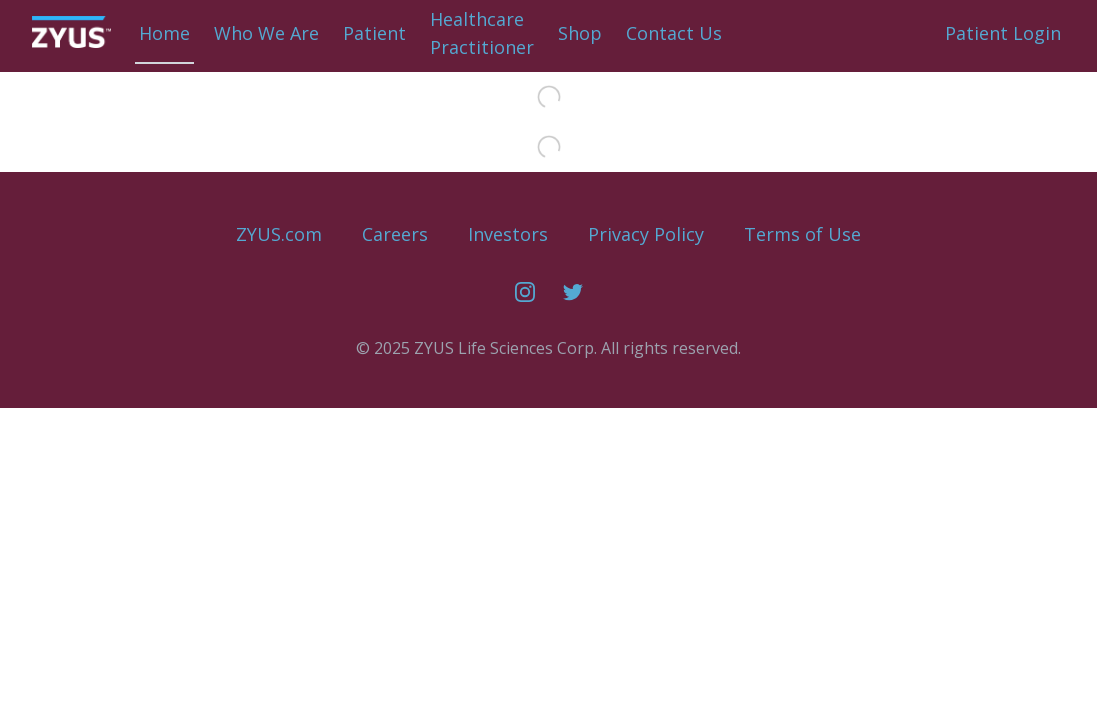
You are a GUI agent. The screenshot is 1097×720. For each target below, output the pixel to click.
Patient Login (1003, 33)
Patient (374, 33)
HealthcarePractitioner (482, 33)
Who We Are (266, 33)
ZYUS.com (279, 234)
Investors (508, 234)
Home (164, 33)
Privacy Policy (646, 234)
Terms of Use (802, 234)
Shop (580, 33)
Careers (395, 234)
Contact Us (674, 33)
